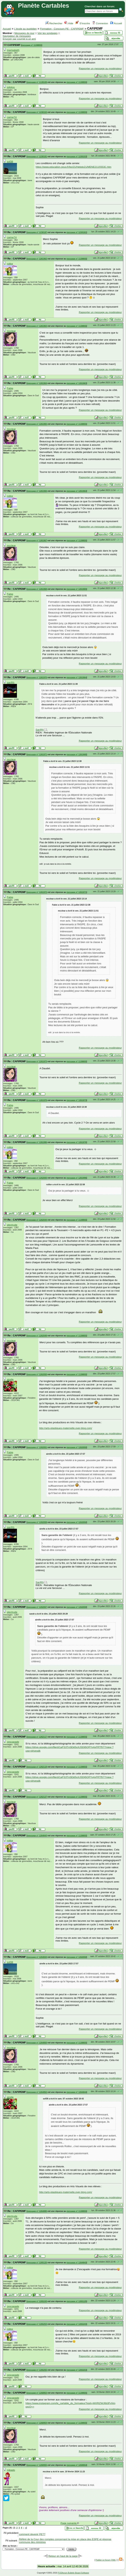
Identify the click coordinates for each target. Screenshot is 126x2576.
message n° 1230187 (37, 232)
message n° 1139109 (37, 82)
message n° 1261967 (37, 540)
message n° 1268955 (37, 2465)
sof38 (10, 161)
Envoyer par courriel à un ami (19, 38)
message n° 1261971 (37, 754)
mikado (11, 2470)
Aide (69, 23)
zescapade (13, 1741)
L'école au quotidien (25, 28)
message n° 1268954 (37, 2423)
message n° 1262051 (37, 1447)
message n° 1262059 (37, 1522)
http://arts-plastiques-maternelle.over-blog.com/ (65, 1428)
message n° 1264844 (37, 1957)
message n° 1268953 (37, 2393)
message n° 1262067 (37, 1607)
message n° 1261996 (37, 1142)
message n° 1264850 (37, 2042)
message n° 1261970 (37, 677)
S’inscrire (82, 23)
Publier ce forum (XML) (106, 2560)
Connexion (100, 23)
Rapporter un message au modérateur (100, 68)
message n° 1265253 (37, 2324)
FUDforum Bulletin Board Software (73, 2573)
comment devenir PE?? (32, 2534)
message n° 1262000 (37, 1178)
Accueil (116, 23)
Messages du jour (24, 33)
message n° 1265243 (37, 2301)
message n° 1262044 (37, 1220)
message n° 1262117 (37, 1737)
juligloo (11, 87)
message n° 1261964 (37, 383)
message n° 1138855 (31, 45)
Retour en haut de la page (63, 2556)
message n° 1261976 (37, 1100)
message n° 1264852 (37, 2092)
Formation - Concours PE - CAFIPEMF (62, 28)
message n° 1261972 (37, 892)
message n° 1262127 (37, 1797)
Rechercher (53, 23)
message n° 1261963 (37, 326)
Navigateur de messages (17, 36)
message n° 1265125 (37, 2262)
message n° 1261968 (37, 589)
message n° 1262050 (37, 1374)
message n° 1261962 (37, 259)
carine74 (12, 117)
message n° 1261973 (37, 1061)
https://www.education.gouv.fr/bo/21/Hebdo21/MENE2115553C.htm (74, 166)
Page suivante (70, 2523)
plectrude (12, 1224)
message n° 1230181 (37, 156)
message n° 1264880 (37, 2211)
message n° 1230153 (37, 112)
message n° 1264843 (37, 1835)
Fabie (10, 388)
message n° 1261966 (37, 491)
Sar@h (40, 729)
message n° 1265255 (37, 2370)
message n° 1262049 (37, 1335)
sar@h (10, 682)
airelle (10, 1379)
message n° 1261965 (37, 424)
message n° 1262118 (37, 1767)
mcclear (11, 331)
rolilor (10, 263)
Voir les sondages (47, 33)
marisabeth (13, 50)
